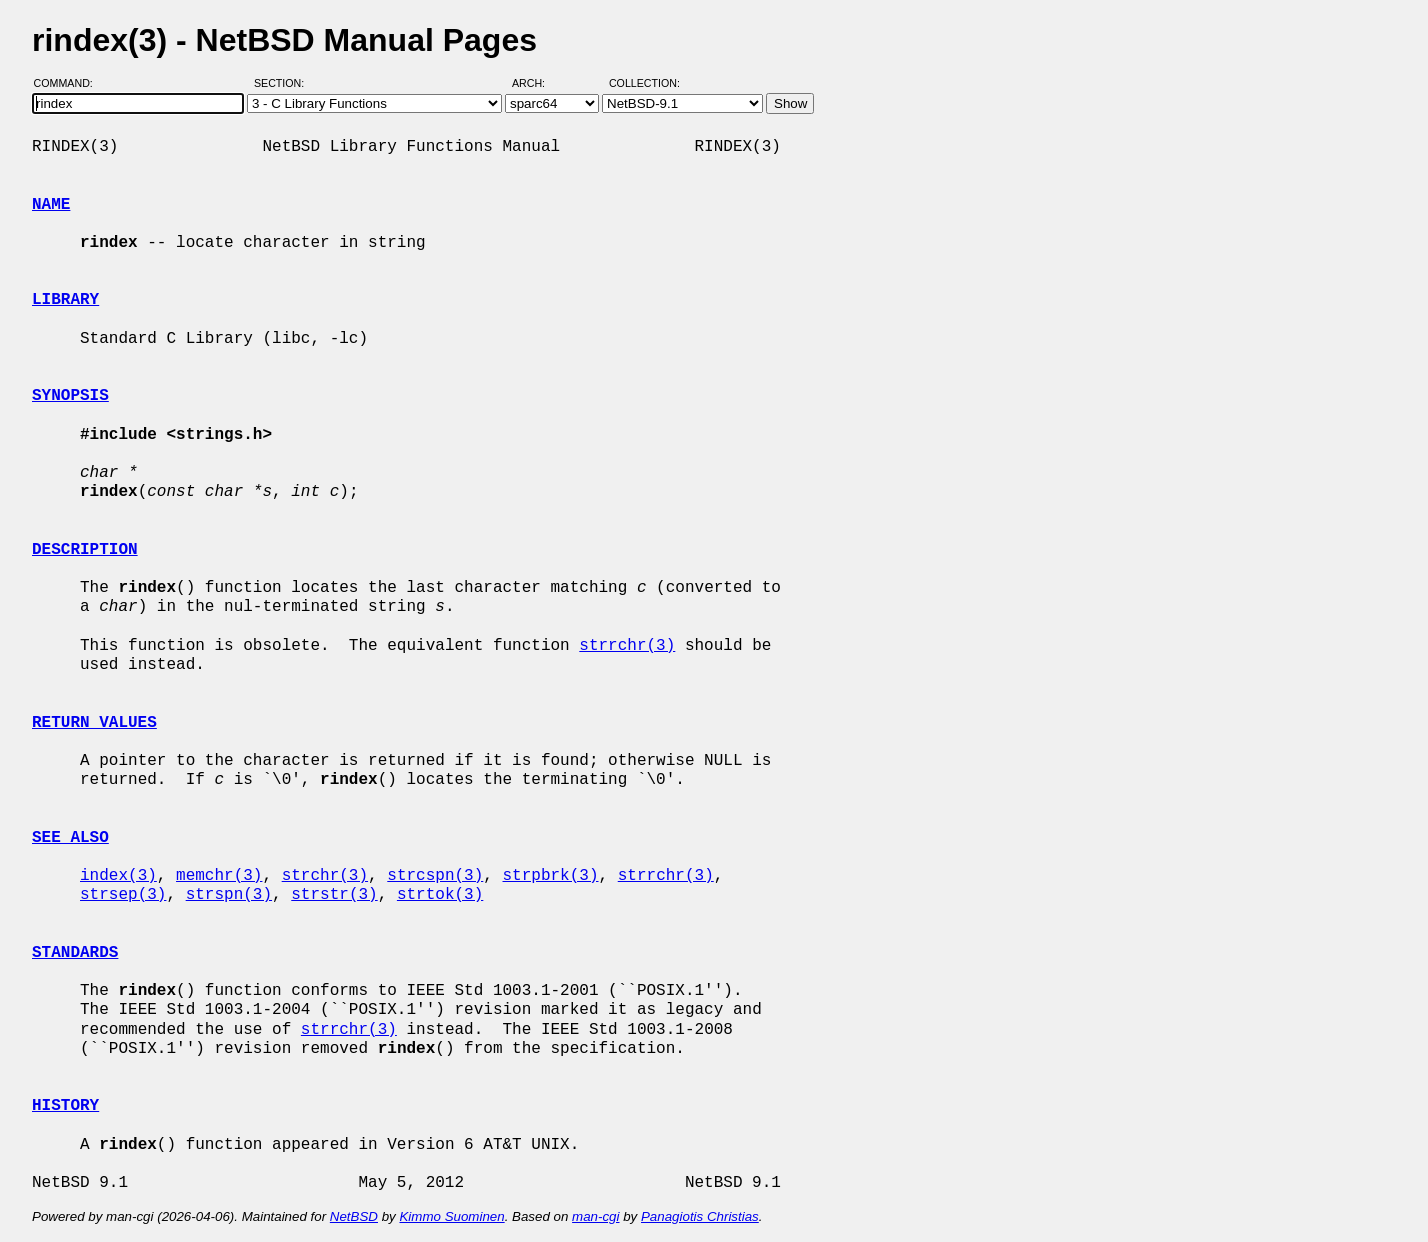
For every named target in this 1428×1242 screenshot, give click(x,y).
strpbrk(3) (550, 876)
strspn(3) (229, 895)
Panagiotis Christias (700, 1216)
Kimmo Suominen (451, 1216)
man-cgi (595, 1216)
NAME (51, 205)
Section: (283, 83)
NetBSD (354, 1216)
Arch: (537, 83)
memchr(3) (219, 876)
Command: (69, 83)
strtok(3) (440, 895)
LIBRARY (65, 300)
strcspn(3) (435, 876)
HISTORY (65, 1106)
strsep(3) (123, 895)
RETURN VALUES (94, 723)
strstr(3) (334, 895)
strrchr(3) (627, 646)
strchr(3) (325, 876)
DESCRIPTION (85, 550)
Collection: (644, 83)
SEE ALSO (70, 838)
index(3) (118, 876)
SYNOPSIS (70, 396)
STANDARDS (75, 953)
